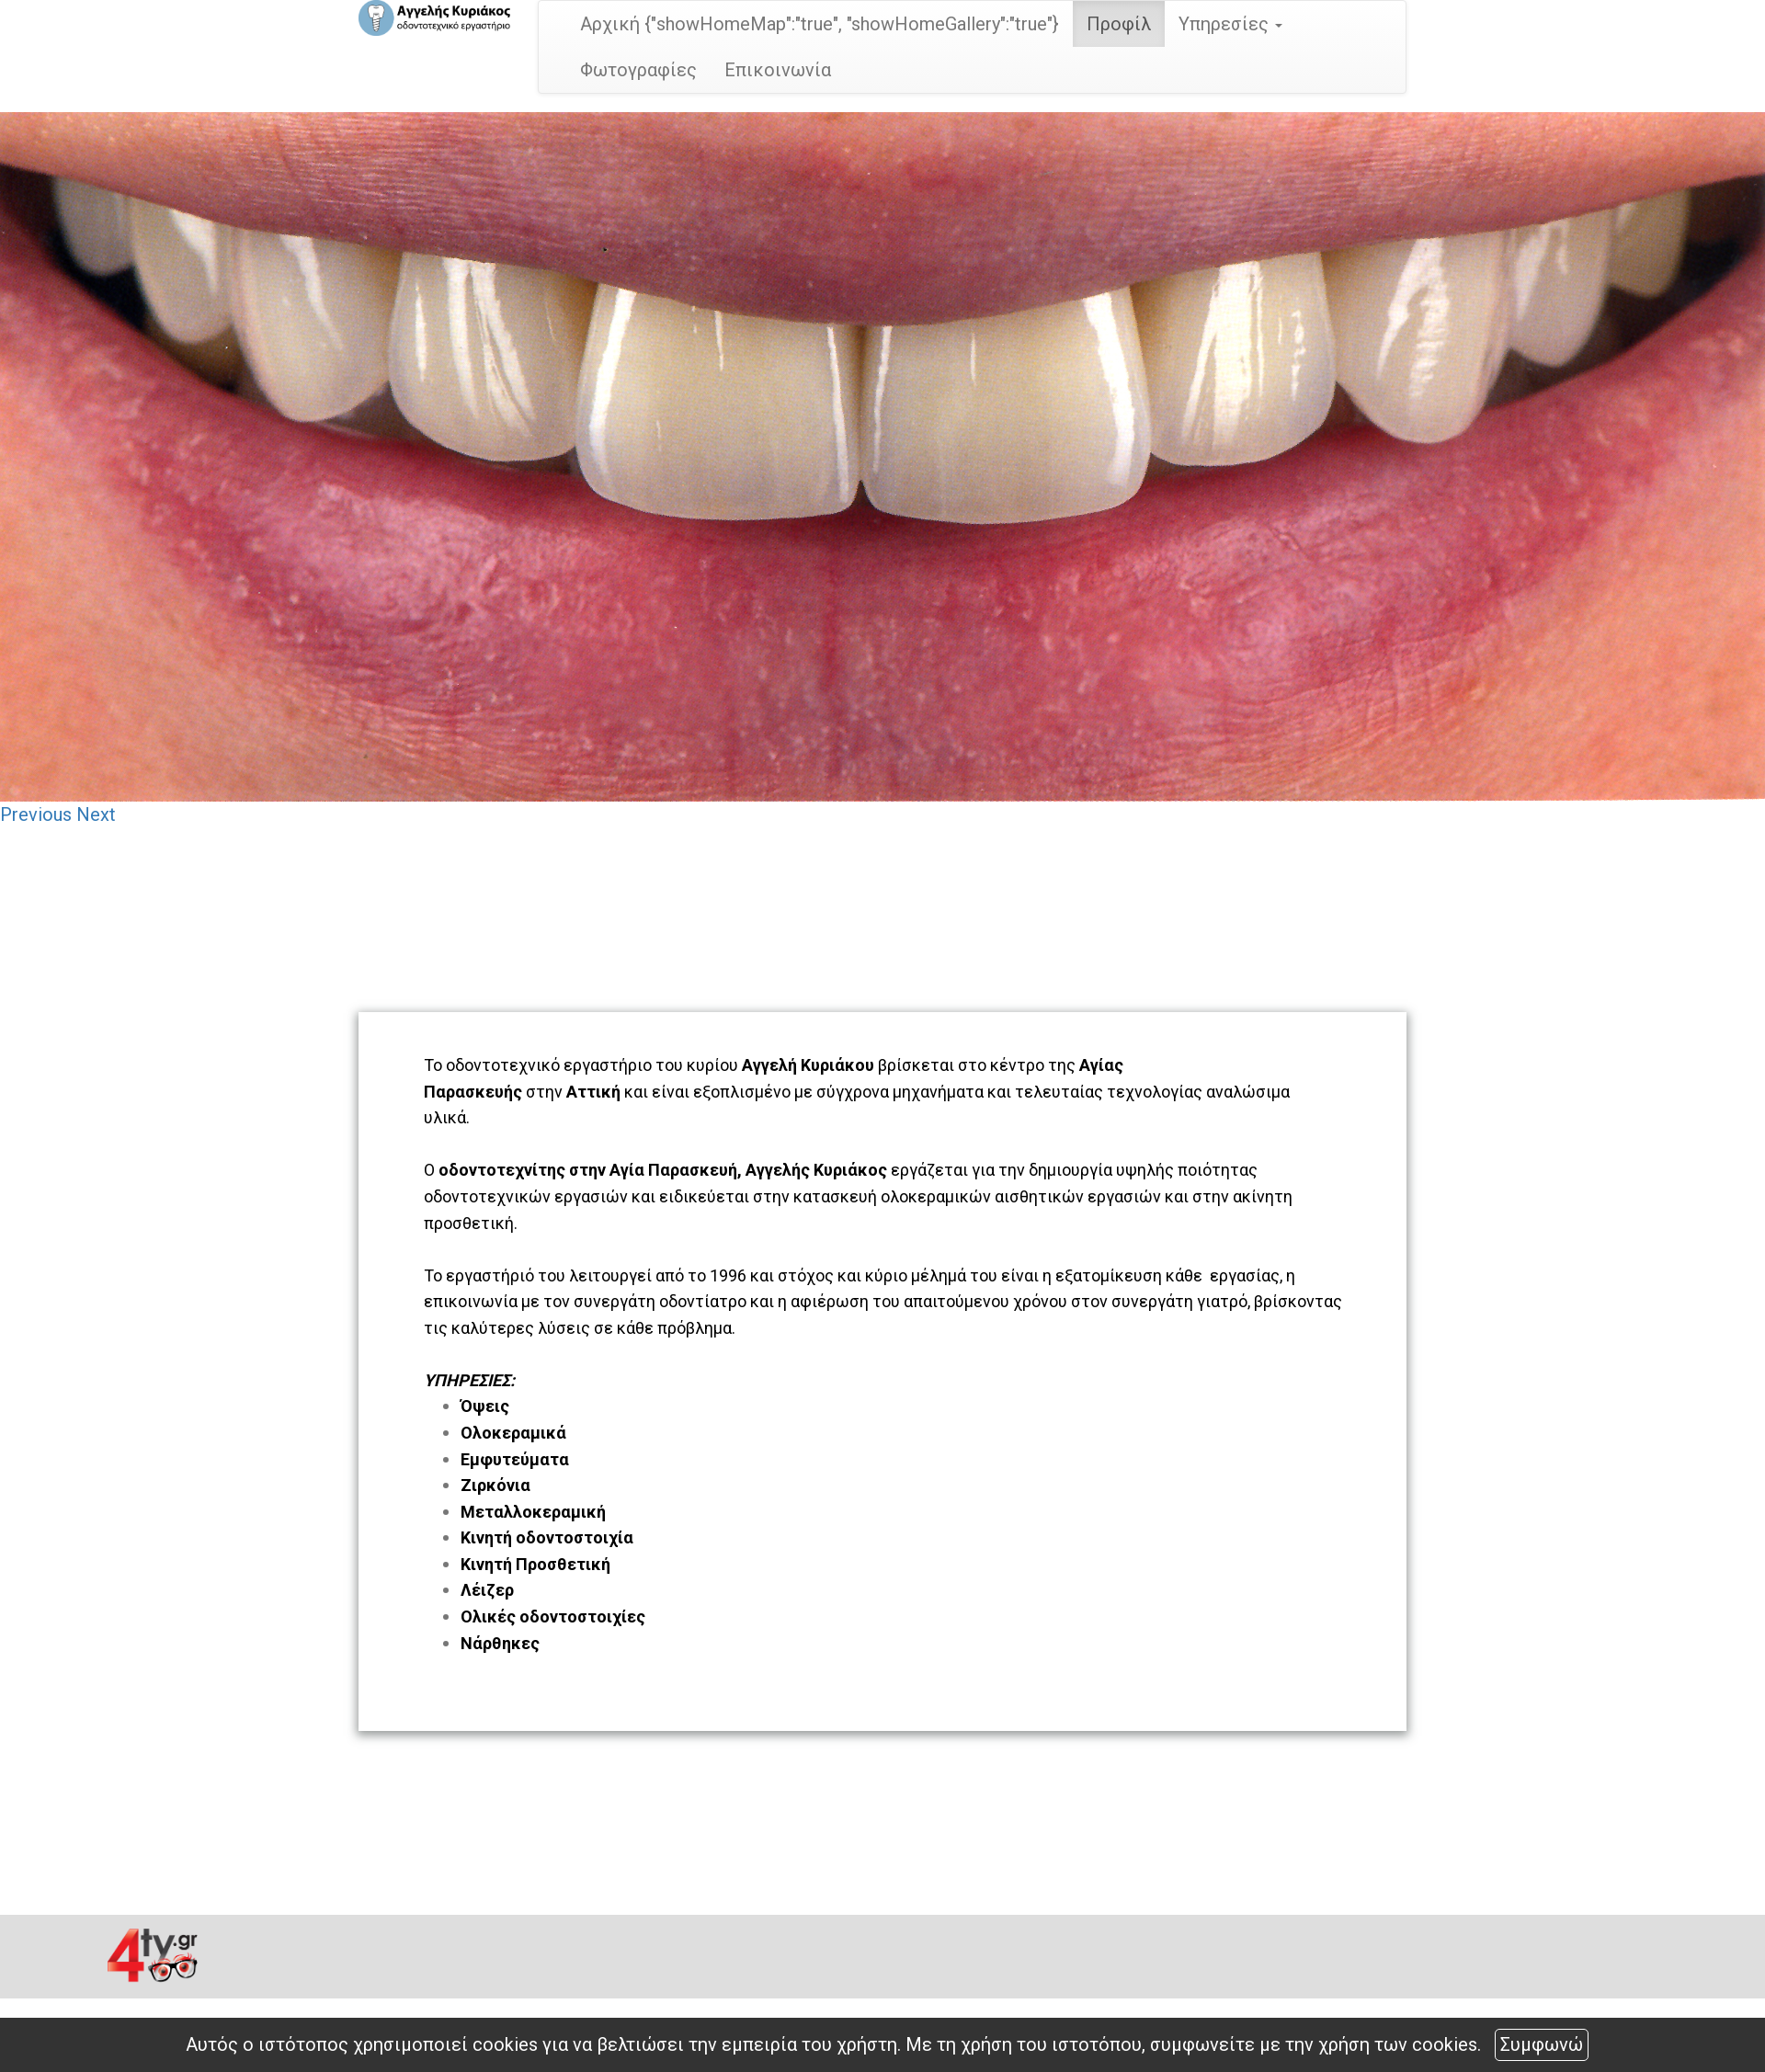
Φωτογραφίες (638, 70)
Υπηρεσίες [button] (1230, 24)
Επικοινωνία (777, 70)
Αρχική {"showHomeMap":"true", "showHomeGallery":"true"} (819, 24)
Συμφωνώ (1541, 2044)
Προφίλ (1119, 24)
